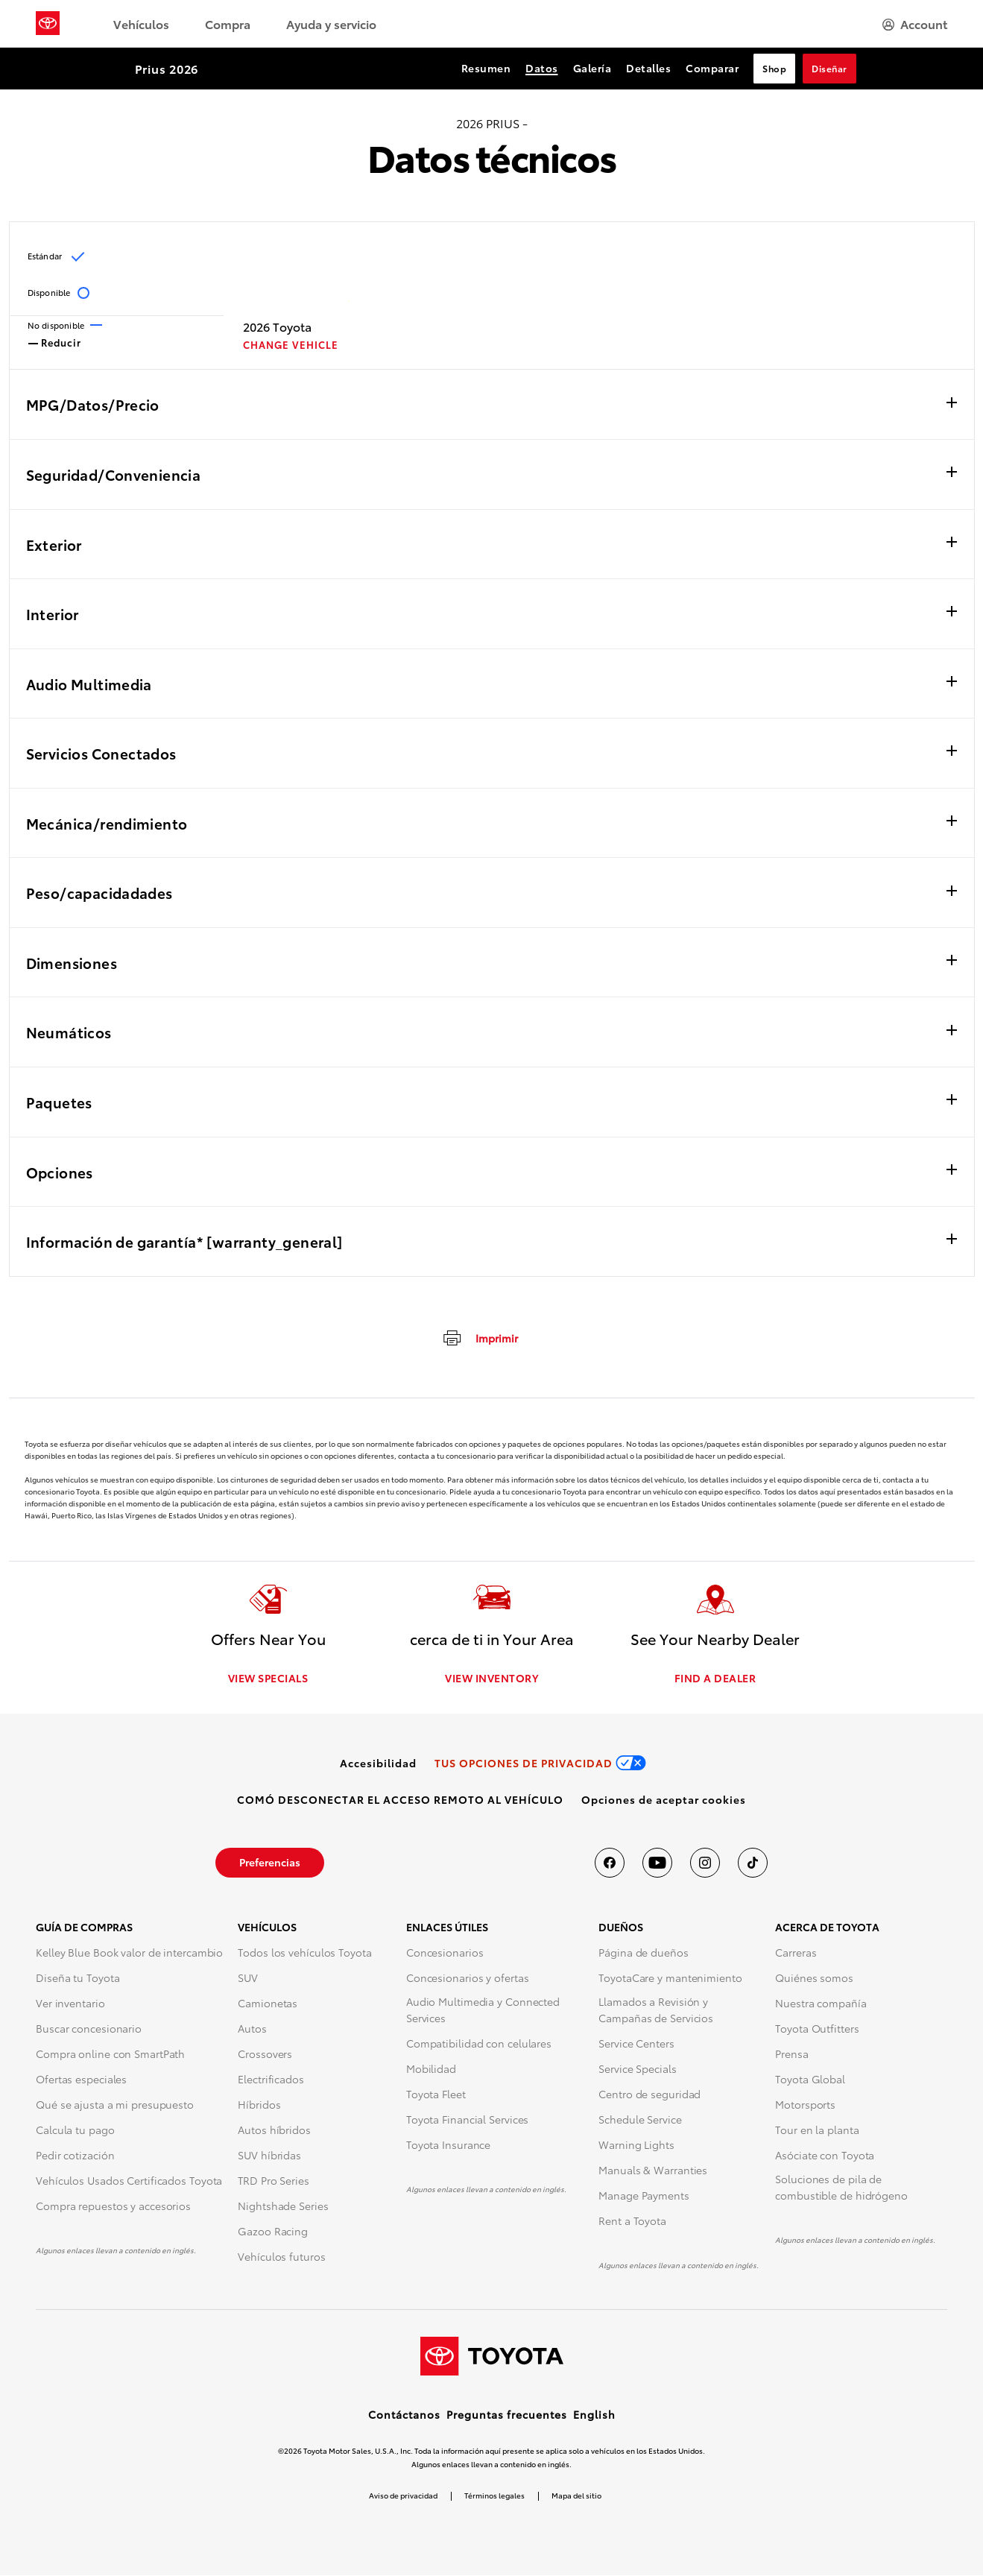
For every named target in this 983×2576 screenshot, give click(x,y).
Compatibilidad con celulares (478, 2044)
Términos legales (494, 2495)
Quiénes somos (814, 1979)
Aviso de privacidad (403, 2495)
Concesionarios (445, 1953)
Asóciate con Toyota (824, 2156)
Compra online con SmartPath (110, 2055)
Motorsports (805, 2105)
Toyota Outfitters (817, 2029)
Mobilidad (431, 2069)
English (594, 2415)
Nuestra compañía (820, 2004)
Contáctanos (404, 2415)
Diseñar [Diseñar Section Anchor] (829, 68)
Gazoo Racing (273, 2232)
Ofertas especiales (81, 2080)
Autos (252, 2029)
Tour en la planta (817, 2131)
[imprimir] (479, 1337)
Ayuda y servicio (331, 23)
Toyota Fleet (436, 2095)
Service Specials (637, 2069)
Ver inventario (70, 2004)
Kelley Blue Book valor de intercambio (129, 1953)
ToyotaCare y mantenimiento (670, 1979)
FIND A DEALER (715, 1679)
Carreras (795, 1953)
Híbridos (259, 2105)
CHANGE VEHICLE (290, 345)
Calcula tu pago (75, 2131)
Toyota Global (810, 2080)
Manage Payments (643, 2196)
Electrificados (271, 2080)
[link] (378, 1764)
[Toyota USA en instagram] (705, 1864)
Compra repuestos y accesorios (113, 2207)
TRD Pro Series (273, 2181)
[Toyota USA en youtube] (657, 1864)
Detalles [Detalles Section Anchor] (648, 67)
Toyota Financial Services (467, 2120)
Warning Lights (636, 2145)
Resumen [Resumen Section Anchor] (486, 67)
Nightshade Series (283, 2207)
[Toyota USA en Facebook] (610, 1864)
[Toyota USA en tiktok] (753, 1864)
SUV (248, 1979)
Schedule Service (639, 2120)
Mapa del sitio (576, 2495)
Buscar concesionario (89, 2029)
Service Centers (636, 2044)
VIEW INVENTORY (491, 1679)
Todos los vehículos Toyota (304, 1953)
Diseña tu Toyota (77, 1979)
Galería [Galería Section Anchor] (592, 67)
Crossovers (265, 2055)
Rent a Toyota (632, 2221)
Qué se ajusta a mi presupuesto (115, 2105)
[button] (663, 1800)
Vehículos (141, 23)
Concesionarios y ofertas (467, 1979)
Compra (227, 23)
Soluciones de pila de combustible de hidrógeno (841, 2188)
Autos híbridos (274, 2131)
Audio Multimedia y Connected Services (483, 2011)
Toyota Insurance (448, 2145)
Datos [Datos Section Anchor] (541, 67)
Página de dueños (643, 1953)
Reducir (54, 341)
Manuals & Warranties (652, 2171)
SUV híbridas (269, 2156)
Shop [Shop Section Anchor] (774, 68)
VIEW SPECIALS (268, 1679)
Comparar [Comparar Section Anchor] (712, 67)
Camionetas (267, 2004)
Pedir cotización (75, 2156)
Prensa (791, 2055)
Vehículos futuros (281, 2257)
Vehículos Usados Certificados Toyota (129, 2181)
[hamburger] (914, 24)
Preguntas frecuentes (506, 2415)
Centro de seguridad (649, 2095)
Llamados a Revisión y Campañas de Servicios (655, 2011)
